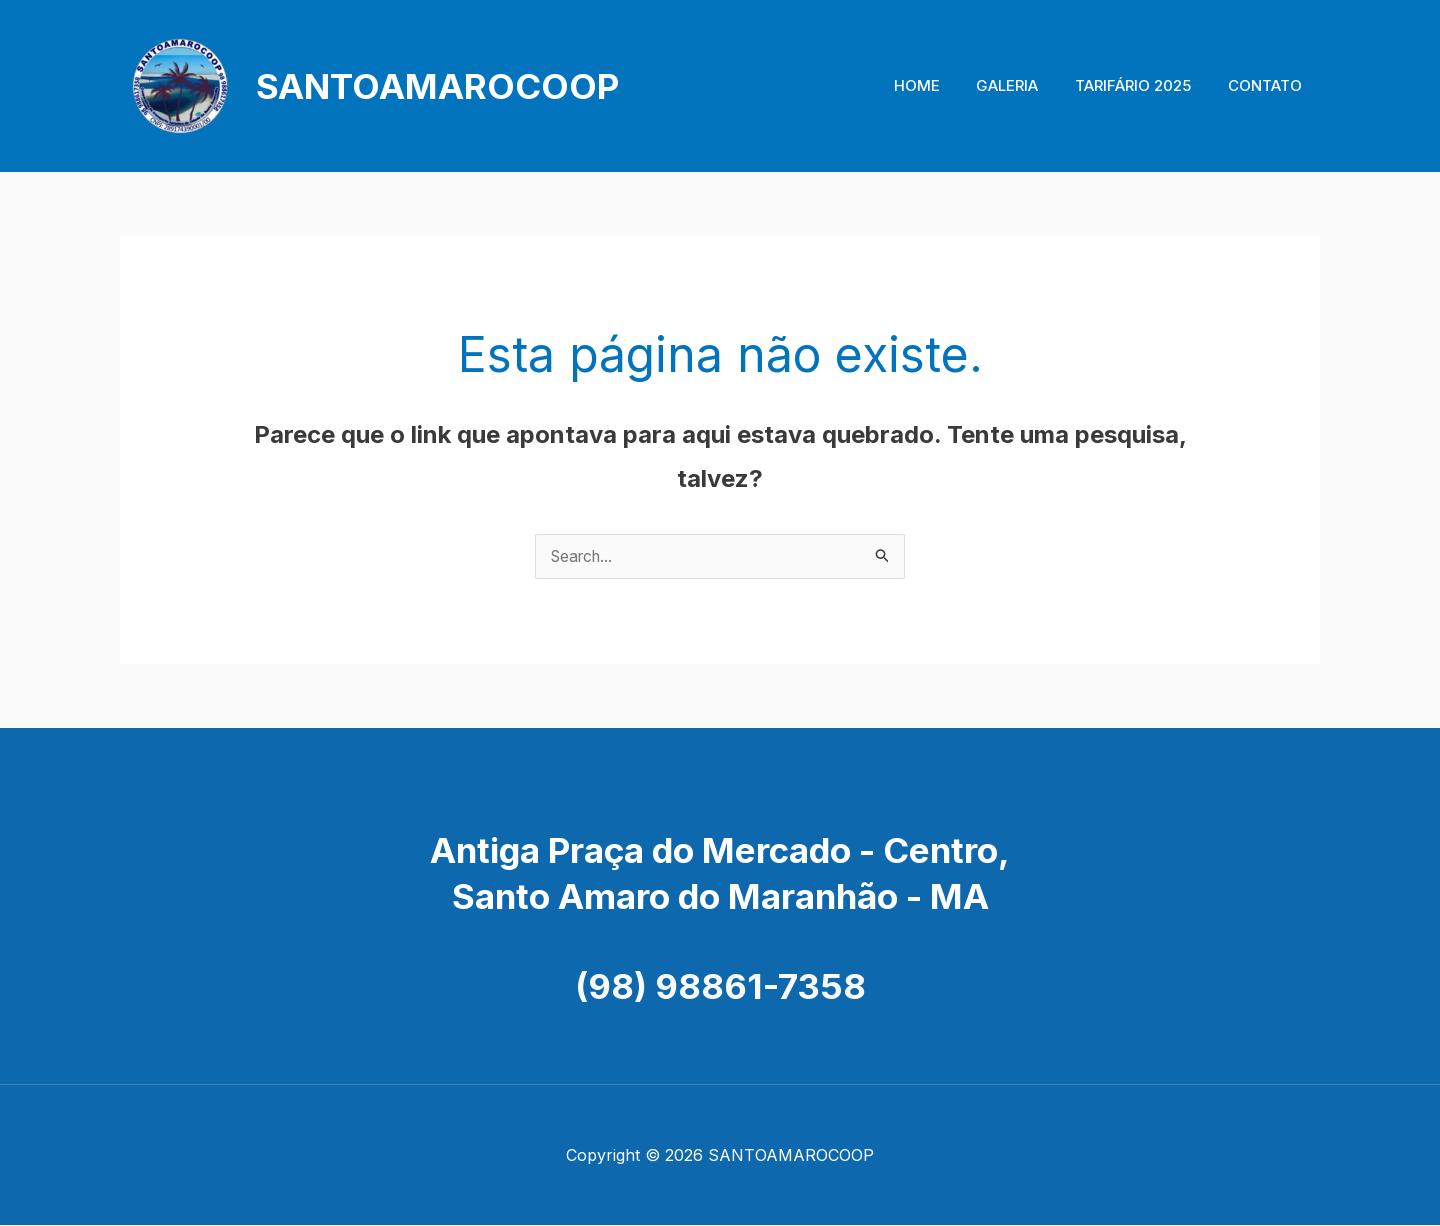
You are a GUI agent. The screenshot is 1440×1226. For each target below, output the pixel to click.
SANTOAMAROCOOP (437, 86)
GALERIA (1024, 85)
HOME (940, 85)
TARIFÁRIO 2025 (1143, 85)
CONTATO (1268, 85)
